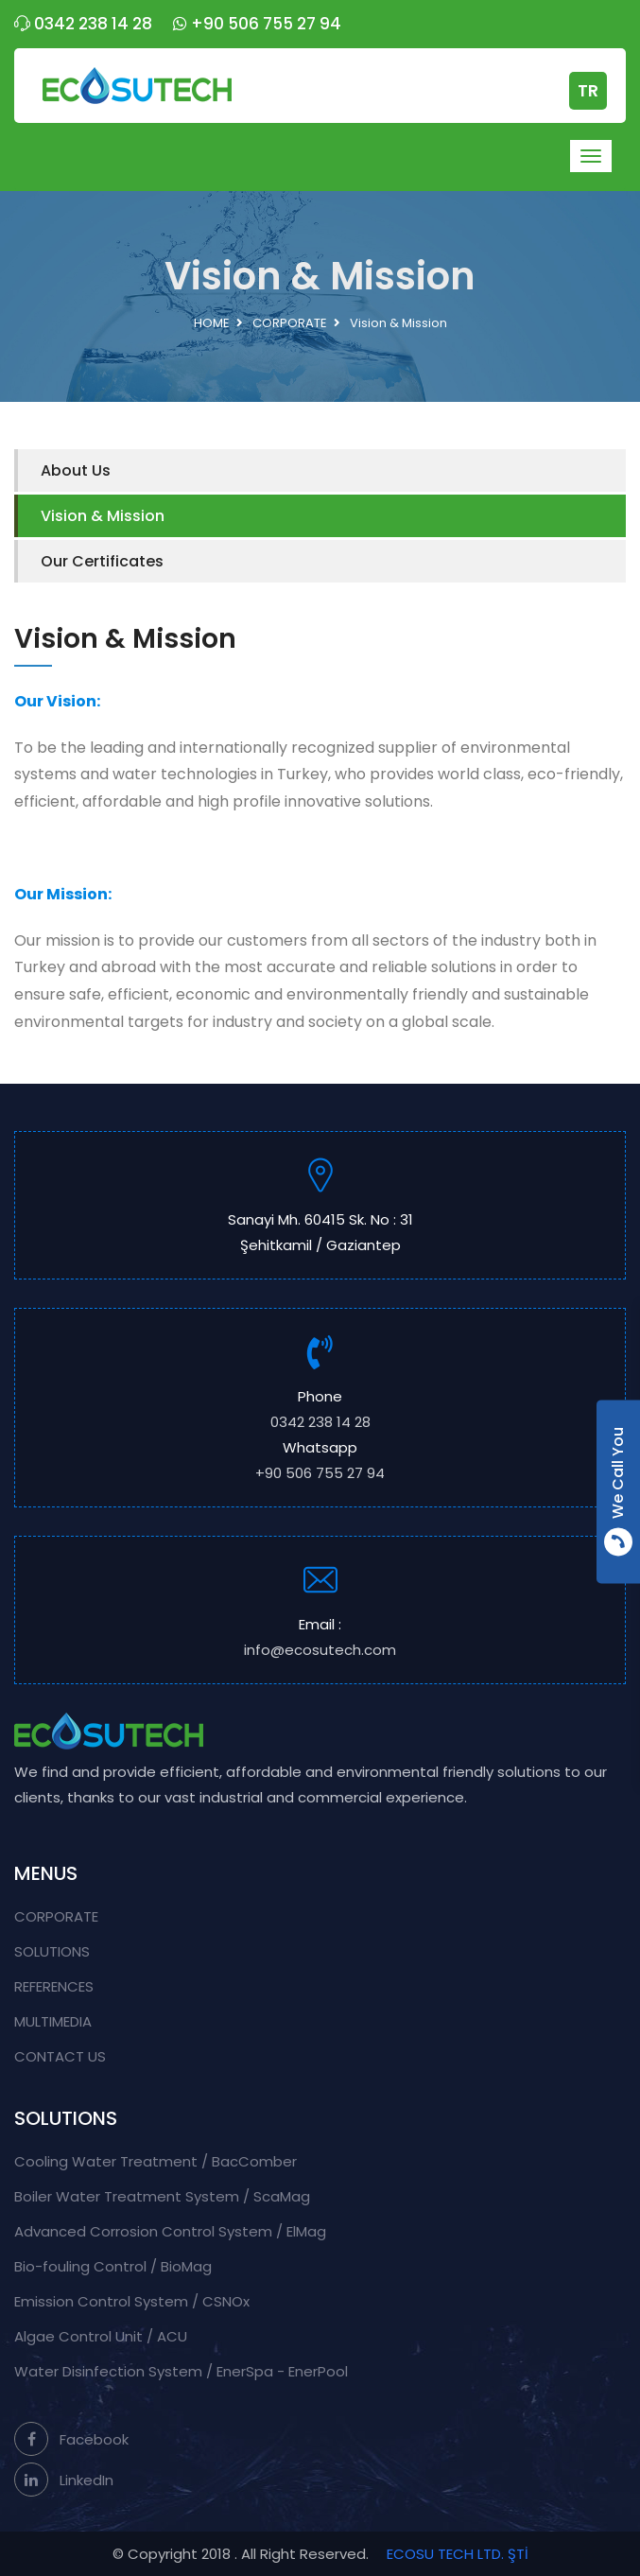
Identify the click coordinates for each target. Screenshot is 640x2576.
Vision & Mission (102, 516)
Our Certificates (102, 561)
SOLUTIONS (52, 1951)
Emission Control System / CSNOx (132, 2301)
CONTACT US (60, 2056)
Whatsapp (320, 1461)
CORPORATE (289, 323)
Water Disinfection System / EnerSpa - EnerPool (181, 2371)
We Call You (618, 1491)
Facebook (71, 2439)
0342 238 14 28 (83, 23)
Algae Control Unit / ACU (100, 2336)
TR (588, 90)
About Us (76, 470)
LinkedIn (63, 2480)
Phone (320, 1410)
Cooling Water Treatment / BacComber (155, 2161)
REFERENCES (54, 1986)
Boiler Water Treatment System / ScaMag (162, 2196)
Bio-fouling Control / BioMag (113, 2266)
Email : (320, 1638)
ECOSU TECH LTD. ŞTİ (457, 2554)
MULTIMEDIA (53, 2021)
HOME (212, 323)
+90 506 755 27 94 (257, 23)
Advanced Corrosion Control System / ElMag (170, 2231)
